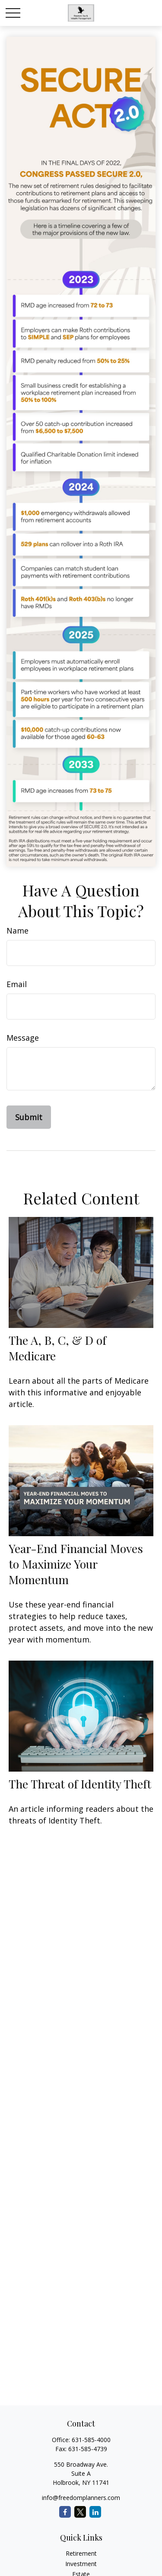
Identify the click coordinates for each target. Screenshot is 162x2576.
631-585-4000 (91, 2440)
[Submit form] (28, 1117)
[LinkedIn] (95, 2512)
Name (17, 930)
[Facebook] (65, 2512)
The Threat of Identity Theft (80, 1783)
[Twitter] (80, 2512)
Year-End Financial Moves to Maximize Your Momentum (76, 1564)
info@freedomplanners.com (81, 2497)
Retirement (81, 2553)
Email (16, 984)
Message (22, 1037)
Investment (81, 2564)
